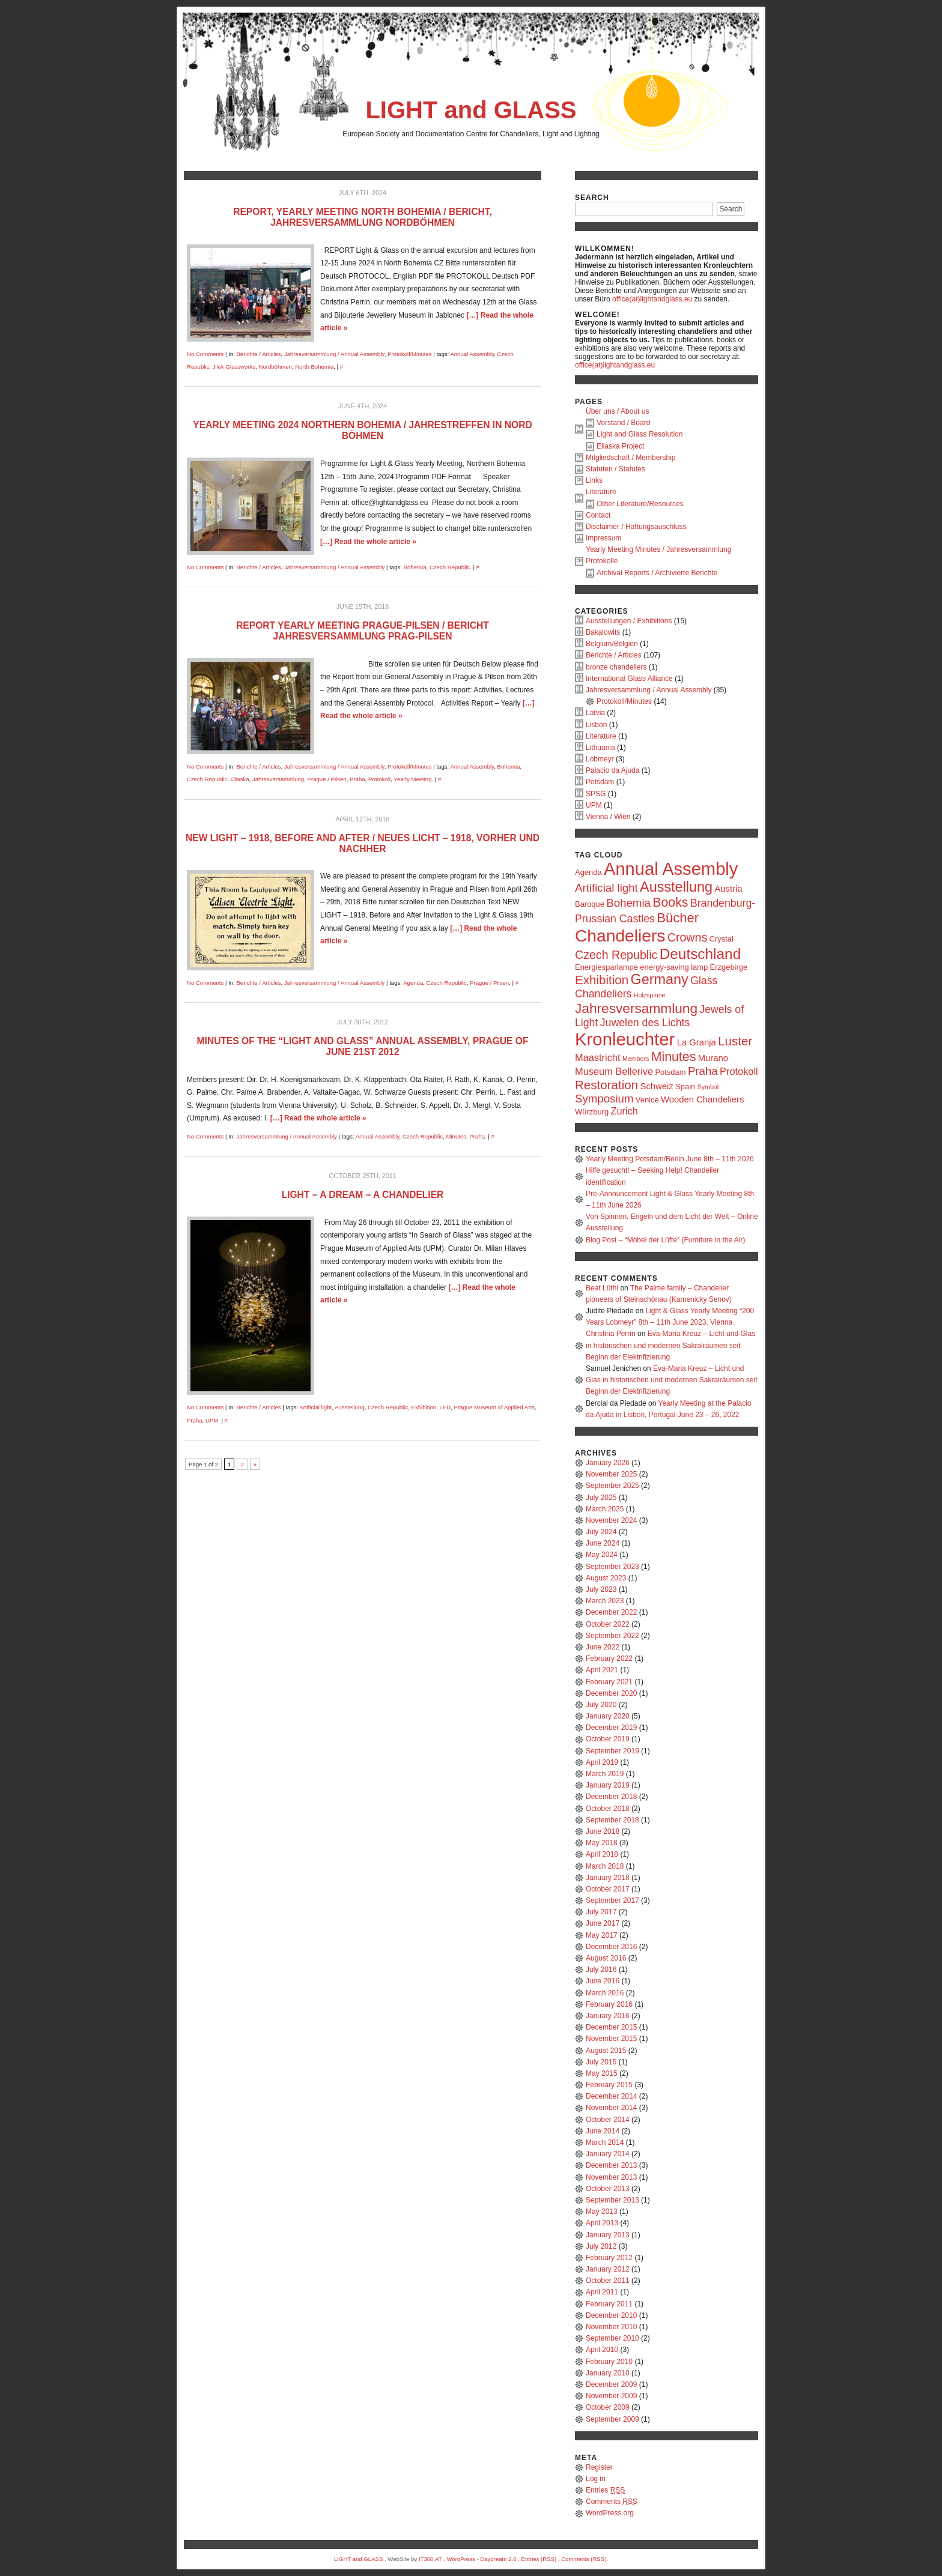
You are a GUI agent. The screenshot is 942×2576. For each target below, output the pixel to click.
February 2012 (609, 2258)
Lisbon (596, 725)
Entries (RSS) (539, 2559)
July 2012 (601, 2246)
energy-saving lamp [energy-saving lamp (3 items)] (674, 967)
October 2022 (608, 1624)
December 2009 (611, 2384)
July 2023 (601, 1589)
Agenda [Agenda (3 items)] (588, 872)
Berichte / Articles (258, 354)
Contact (598, 515)
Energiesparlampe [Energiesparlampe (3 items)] (606, 967)
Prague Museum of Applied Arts (494, 1407)
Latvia (595, 713)
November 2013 (611, 2177)
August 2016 (606, 1958)
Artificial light (315, 1407)
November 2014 (611, 2107)
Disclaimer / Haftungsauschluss (636, 526)
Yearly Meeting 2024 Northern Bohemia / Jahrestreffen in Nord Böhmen (362, 430)
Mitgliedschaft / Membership (630, 457)
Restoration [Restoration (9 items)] (606, 1085)
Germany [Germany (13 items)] (659, 979)
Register (599, 2467)
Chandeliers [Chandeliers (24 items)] (620, 935)
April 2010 (602, 2349)
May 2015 (602, 2073)
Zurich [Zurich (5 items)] (624, 1110)
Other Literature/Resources (640, 504)
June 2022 (602, 1647)
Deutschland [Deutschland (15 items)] (700, 954)
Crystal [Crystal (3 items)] (722, 938)
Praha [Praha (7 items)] (703, 1071)
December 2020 (611, 1693)
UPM (211, 1420)
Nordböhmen (274, 366)
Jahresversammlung (278, 779)
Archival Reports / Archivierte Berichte (657, 573)
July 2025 (601, 1497)
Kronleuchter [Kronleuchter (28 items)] (625, 1039)
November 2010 (611, 2327)
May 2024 (602, 1554)
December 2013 (611, 2165)
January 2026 (608, 1463)
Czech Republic (450, 567)
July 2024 (601, 1532)
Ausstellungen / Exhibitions (629, 621)
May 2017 (602, 1935)
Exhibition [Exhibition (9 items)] (601, 980)
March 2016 (605, 1993)
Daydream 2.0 (498, 2559)
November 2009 (611, 2396)
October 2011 (608, 2280)
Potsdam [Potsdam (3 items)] (670, 1072)
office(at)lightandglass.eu (652, 299)
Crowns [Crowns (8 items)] (687, 937)
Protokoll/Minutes (409, 354)
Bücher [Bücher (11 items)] (678, 917)
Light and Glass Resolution (639, 434)
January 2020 (608, 1716)
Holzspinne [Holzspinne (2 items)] (650, 995)
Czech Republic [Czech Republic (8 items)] (616, 954)
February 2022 (609, 1658)
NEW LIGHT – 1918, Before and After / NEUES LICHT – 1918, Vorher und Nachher (362, 843)
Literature (601, 492)
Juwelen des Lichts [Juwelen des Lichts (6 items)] (645, 1023)
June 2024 (602, 1543)
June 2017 (602, 1923)
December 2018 (611, 1796)
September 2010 (612, 2338)
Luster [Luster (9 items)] (735, 1041)
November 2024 (611, 1520)
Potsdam (600, 782)
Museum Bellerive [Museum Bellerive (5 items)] (614, 1071)
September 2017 (612, 1900)
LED (445, 1407)
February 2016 (609, 2004)
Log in (596, 2479)
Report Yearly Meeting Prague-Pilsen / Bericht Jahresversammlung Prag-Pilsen (362, 630)
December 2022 (611, 1612)
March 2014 (605, 2142)
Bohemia (415, 567)
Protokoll (379, 779)
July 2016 (601, 1969)
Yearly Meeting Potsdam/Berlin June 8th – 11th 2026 (670, 1159)
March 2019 (605, 1774)
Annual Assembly (472, 354)
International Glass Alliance (629, 678)
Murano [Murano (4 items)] (713, 1058)
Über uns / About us (617, 411)
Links (594, 480)
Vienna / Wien (608, 816)
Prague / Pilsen (327, 779)
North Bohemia (314, 366)
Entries (605, 2490)
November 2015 (611, 2038)
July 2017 (601, 1912)
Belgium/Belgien (612, 643)
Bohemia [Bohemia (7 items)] (628, 902)
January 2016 (608, 2016)
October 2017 (608, 1889)
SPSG (596, 794)
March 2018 (605, 1866)
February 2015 (609, 2085)
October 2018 (608, 1808)
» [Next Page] (255, 1464)
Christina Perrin (611, 1333)
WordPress (460, 2559)
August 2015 (606, 2050)
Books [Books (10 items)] (670, 902)
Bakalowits (603, 632)
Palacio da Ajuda (612, 770)
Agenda (413, 982)
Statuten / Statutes (615, 469)
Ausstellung (350, 1407)
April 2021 (602, 1670)
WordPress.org (610, 2513)
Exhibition (424, 1407)
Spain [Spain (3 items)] (685, 1086)
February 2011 (609, 2304)
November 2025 (611, 1474)
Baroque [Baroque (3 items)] (589, 904)
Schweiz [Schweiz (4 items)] (656, 1086)
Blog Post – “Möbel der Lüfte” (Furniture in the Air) (665, 1240)
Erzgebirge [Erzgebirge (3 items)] (729, 967)
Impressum (603, 538)
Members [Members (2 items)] (635, 1058)
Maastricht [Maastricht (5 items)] (598, 1057)
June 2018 (602, 1831)
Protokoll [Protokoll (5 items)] (739, 1071)
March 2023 (605, 1601)
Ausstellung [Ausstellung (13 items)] (676, 887)
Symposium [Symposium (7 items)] (604, 1098)
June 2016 (602, 1981)
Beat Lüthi (602, 1288)
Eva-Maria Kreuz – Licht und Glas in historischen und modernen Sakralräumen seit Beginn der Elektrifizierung (670, 1345)
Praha (357, 779)
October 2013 (608, 2188)
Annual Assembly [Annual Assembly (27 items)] (671, 868)
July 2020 (601, 1705)
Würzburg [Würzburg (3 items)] (592, 1111)
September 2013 (612, 2200)
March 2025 (605, 1509)
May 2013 (602, 2211)
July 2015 (601, 2062)
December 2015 (611, 2027)
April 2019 (602, 1762)
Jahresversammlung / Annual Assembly (334, 354)
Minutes (456, 1136)
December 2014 (611, 2096)
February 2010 (609, 2361)
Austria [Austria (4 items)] (728, 888)
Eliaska (240, 779)
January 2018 (608, 1877)
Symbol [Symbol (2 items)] (708, 1086)
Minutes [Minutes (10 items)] (673, 1057)
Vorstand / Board (623, 423)
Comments (611, 2501)
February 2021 (609, 1682)
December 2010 (611, 2315)
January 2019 (608, 1785)
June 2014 (602, 2131)
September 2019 (612, 1751)
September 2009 (612, 2419)
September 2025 (612, 1485)
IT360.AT (430, 2559)
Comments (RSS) (583, 2559)
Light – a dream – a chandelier (363, 1195)
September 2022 (612, 1635)
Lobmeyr (600, 759)
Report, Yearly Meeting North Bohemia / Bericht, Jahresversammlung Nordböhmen (362, 217)
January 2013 (608, 2235)
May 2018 (602, 1843)
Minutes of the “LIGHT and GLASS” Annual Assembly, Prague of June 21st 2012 (363, 1046)
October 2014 (608, 2119)
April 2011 (602, 2292)
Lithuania (600, 747)
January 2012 (608, 2269)
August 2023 (606, 1578)
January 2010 (608, 2373)
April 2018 (602, 1854)
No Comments (205, 354)
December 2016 (611, 1947)
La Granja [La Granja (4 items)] (696, 1042)
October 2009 (608, 2407)
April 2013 (602, 2223)
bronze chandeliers (616, 667)
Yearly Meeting (412, 779)
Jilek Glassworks (234, 366)
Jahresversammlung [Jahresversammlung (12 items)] (636, 1008)
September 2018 (612, 1820)
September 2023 (612, 1566)
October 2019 (608, 1739)
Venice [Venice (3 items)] (647, 1099)
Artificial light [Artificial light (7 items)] (606, 887)
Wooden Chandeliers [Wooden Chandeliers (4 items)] (702, 1099)
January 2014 (608, 2154)
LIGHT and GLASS (470, 110)
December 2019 (611, 1727)
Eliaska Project (620, 446)
